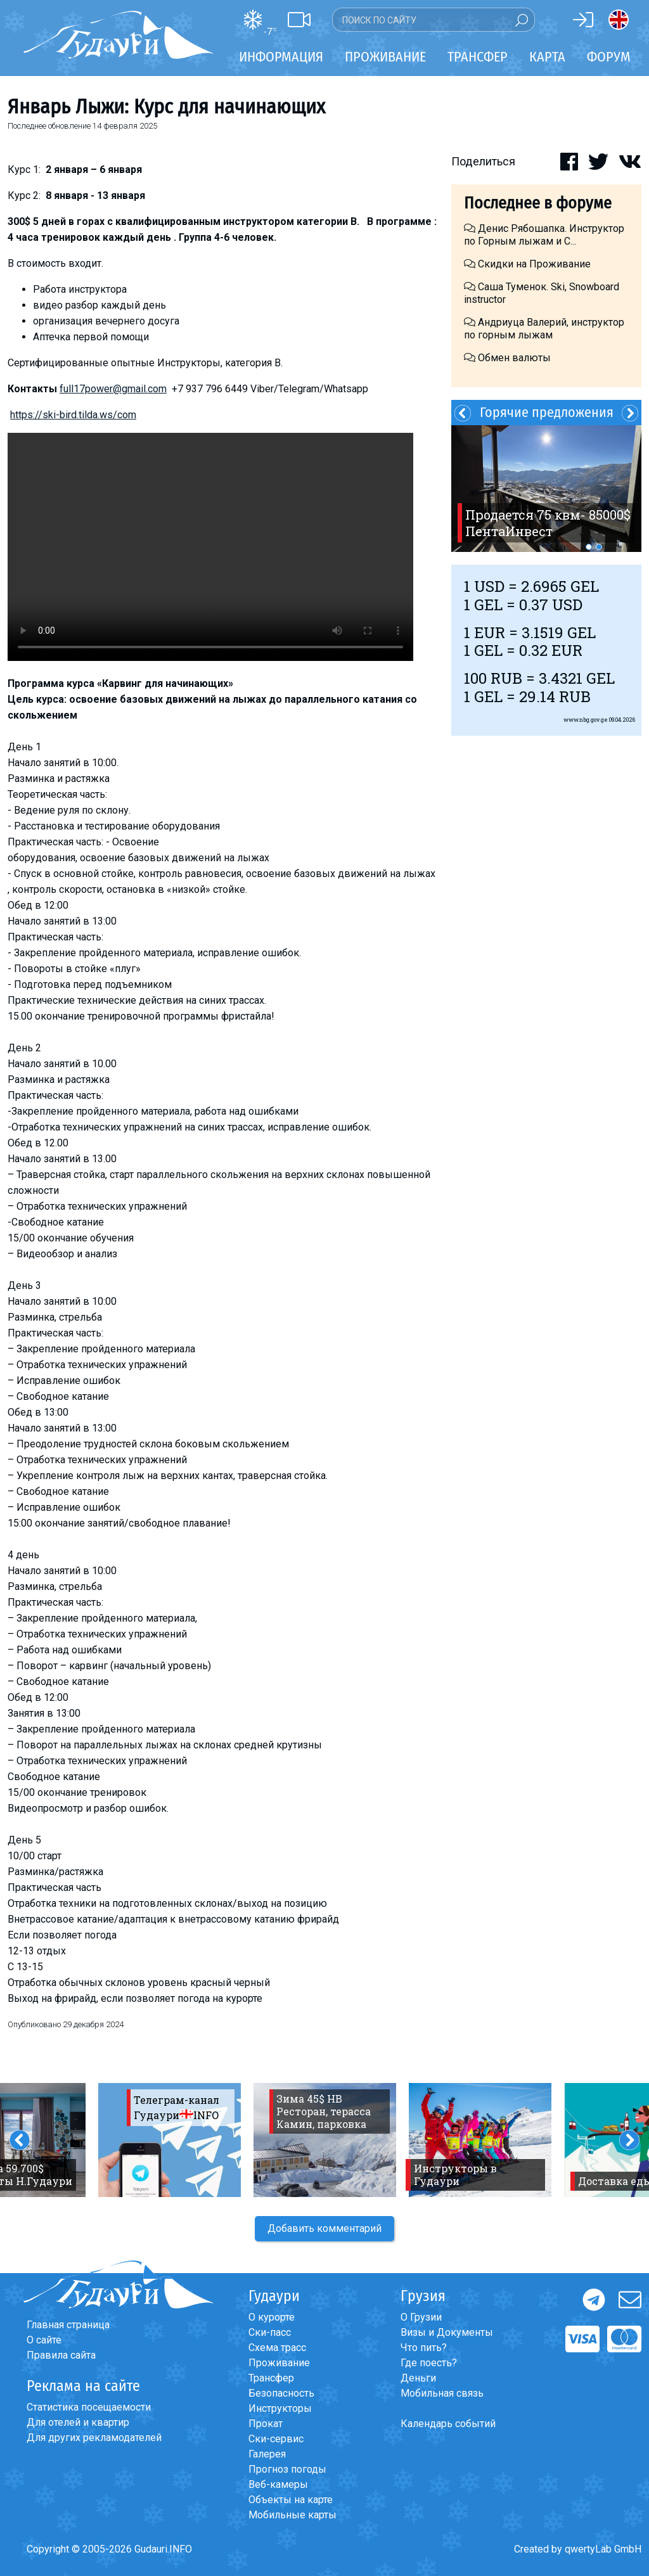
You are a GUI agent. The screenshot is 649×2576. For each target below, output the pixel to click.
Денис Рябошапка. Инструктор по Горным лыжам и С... (544, 234)
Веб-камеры (278, 2484)
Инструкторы (280, 2408)
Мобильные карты (292, 2515)
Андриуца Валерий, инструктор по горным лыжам (544, 328)
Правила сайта (61, 2355)
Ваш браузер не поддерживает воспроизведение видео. (210, 547)
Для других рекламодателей (94, 2438)
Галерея (267, 2454)
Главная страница (68, 2325)
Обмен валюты (507, 358)
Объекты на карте (290, 2500)
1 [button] (589, 547)
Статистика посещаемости (89, 2407)
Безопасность (281, 2393)
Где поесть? (429, 2363)
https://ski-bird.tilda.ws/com (73, 415)
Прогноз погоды (287, 2469)
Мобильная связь (442, 2393)
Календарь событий (448, 2424)
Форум (609, 56)
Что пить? (424, 2348)
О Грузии (421, 2317)
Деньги (418, 2378)
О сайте (44, 2340)
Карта (547, 56)
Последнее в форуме (538, 203)
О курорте (271, 2317)
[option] (546, 488)
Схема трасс (277, 2348)
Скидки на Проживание (527, 264)
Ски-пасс (269, 2332)
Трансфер (271, 2378)
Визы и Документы (447, 2332)
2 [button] (599, 547)
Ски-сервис (276, 2439)
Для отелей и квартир (78, 2422)
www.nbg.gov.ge (585, 719)
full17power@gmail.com (113, 389)
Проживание (279, 2363)
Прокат (265, 2424)
